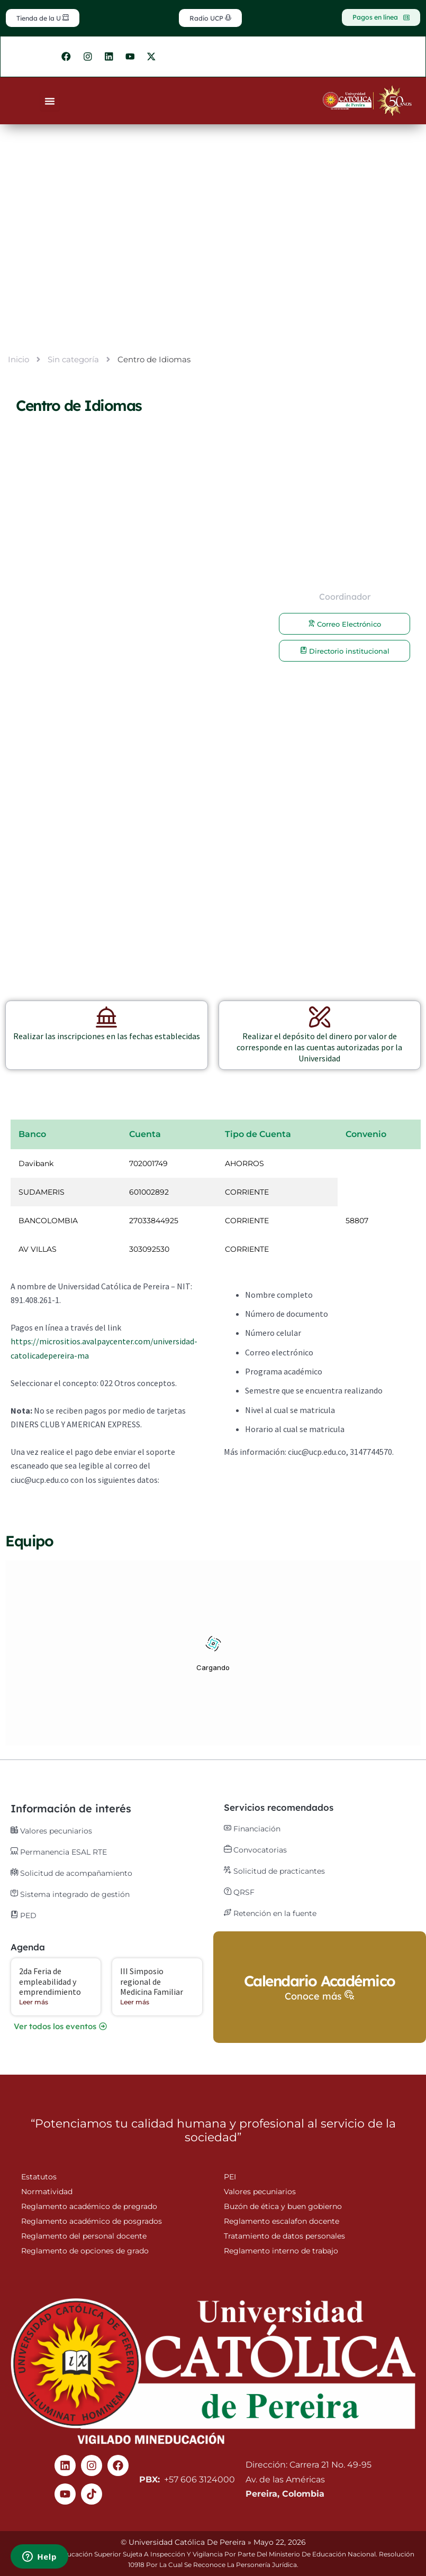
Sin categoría (73, 365)
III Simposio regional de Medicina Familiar (151, 1981)
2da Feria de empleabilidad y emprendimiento (50, 1981)
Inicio (18, 365)
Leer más (33, 2002)
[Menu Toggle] (49, 106)
